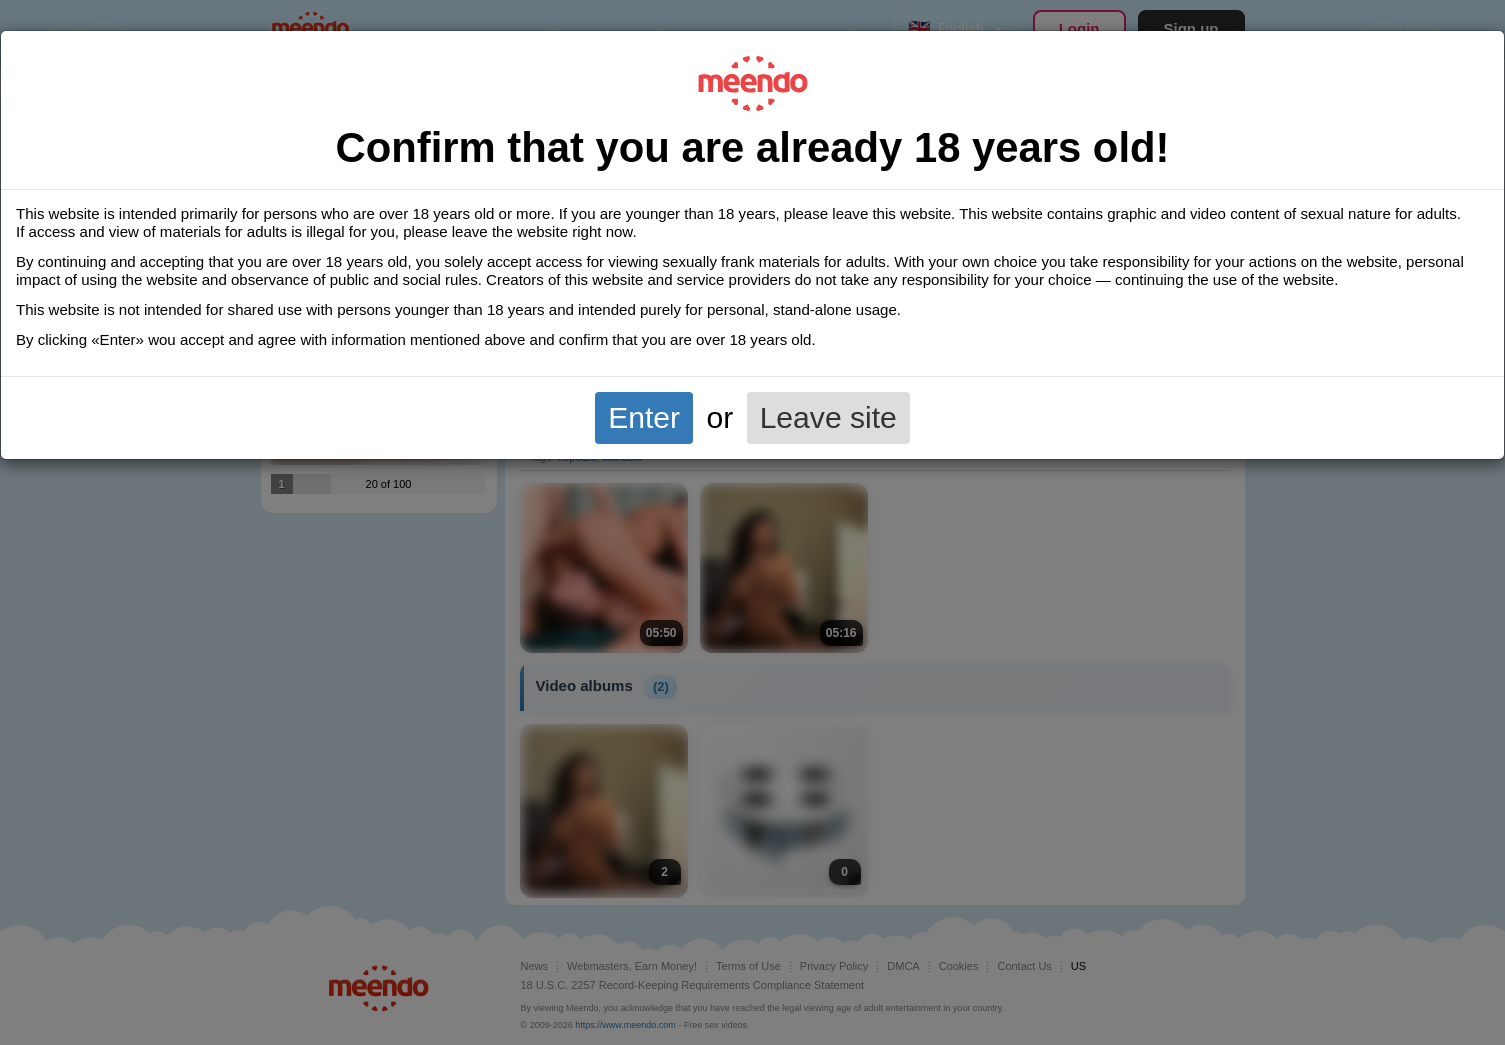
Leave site (828, 417)
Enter (644, 417)
